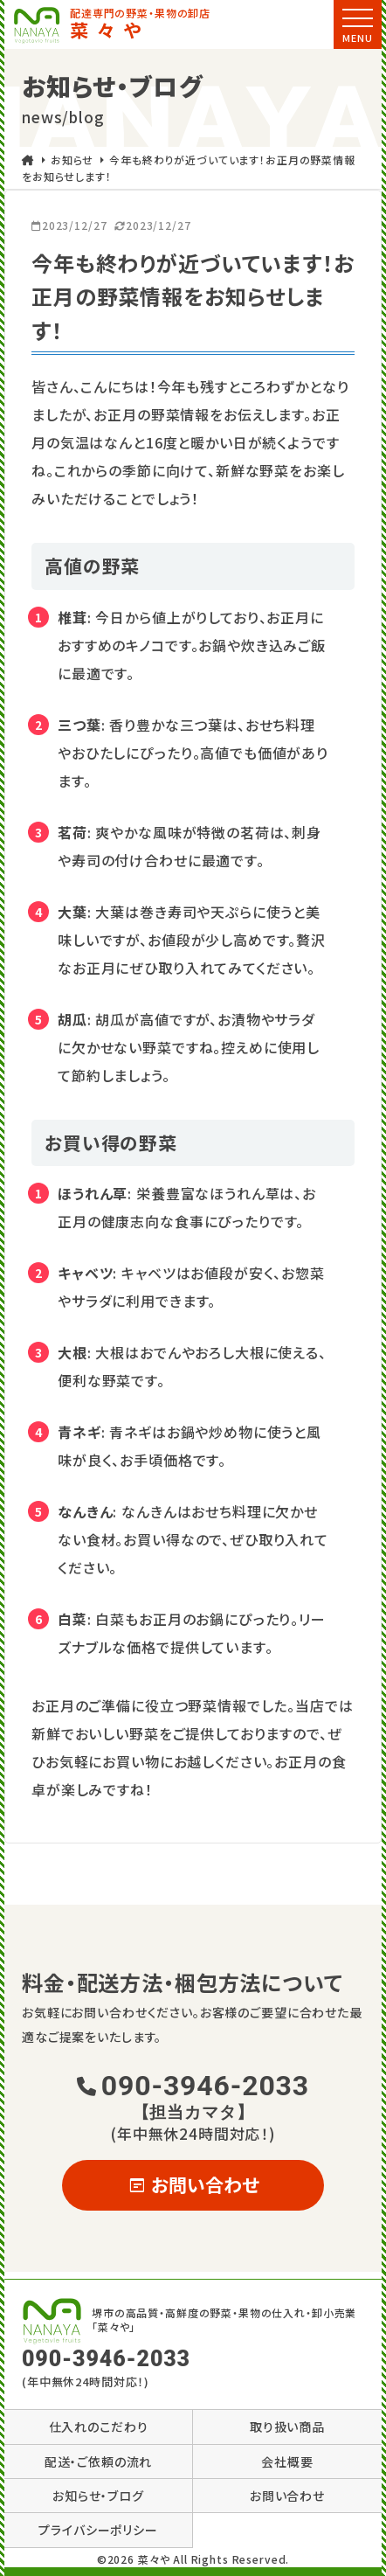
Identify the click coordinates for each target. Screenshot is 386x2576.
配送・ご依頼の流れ (99, 2461)
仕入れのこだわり (98, 2426)
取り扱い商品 (287, 2426)
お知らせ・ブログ (98, 2495)
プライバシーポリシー (98, 2529)
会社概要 (287, 2461)
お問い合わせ (193, 2184)
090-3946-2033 (193, 2095)
